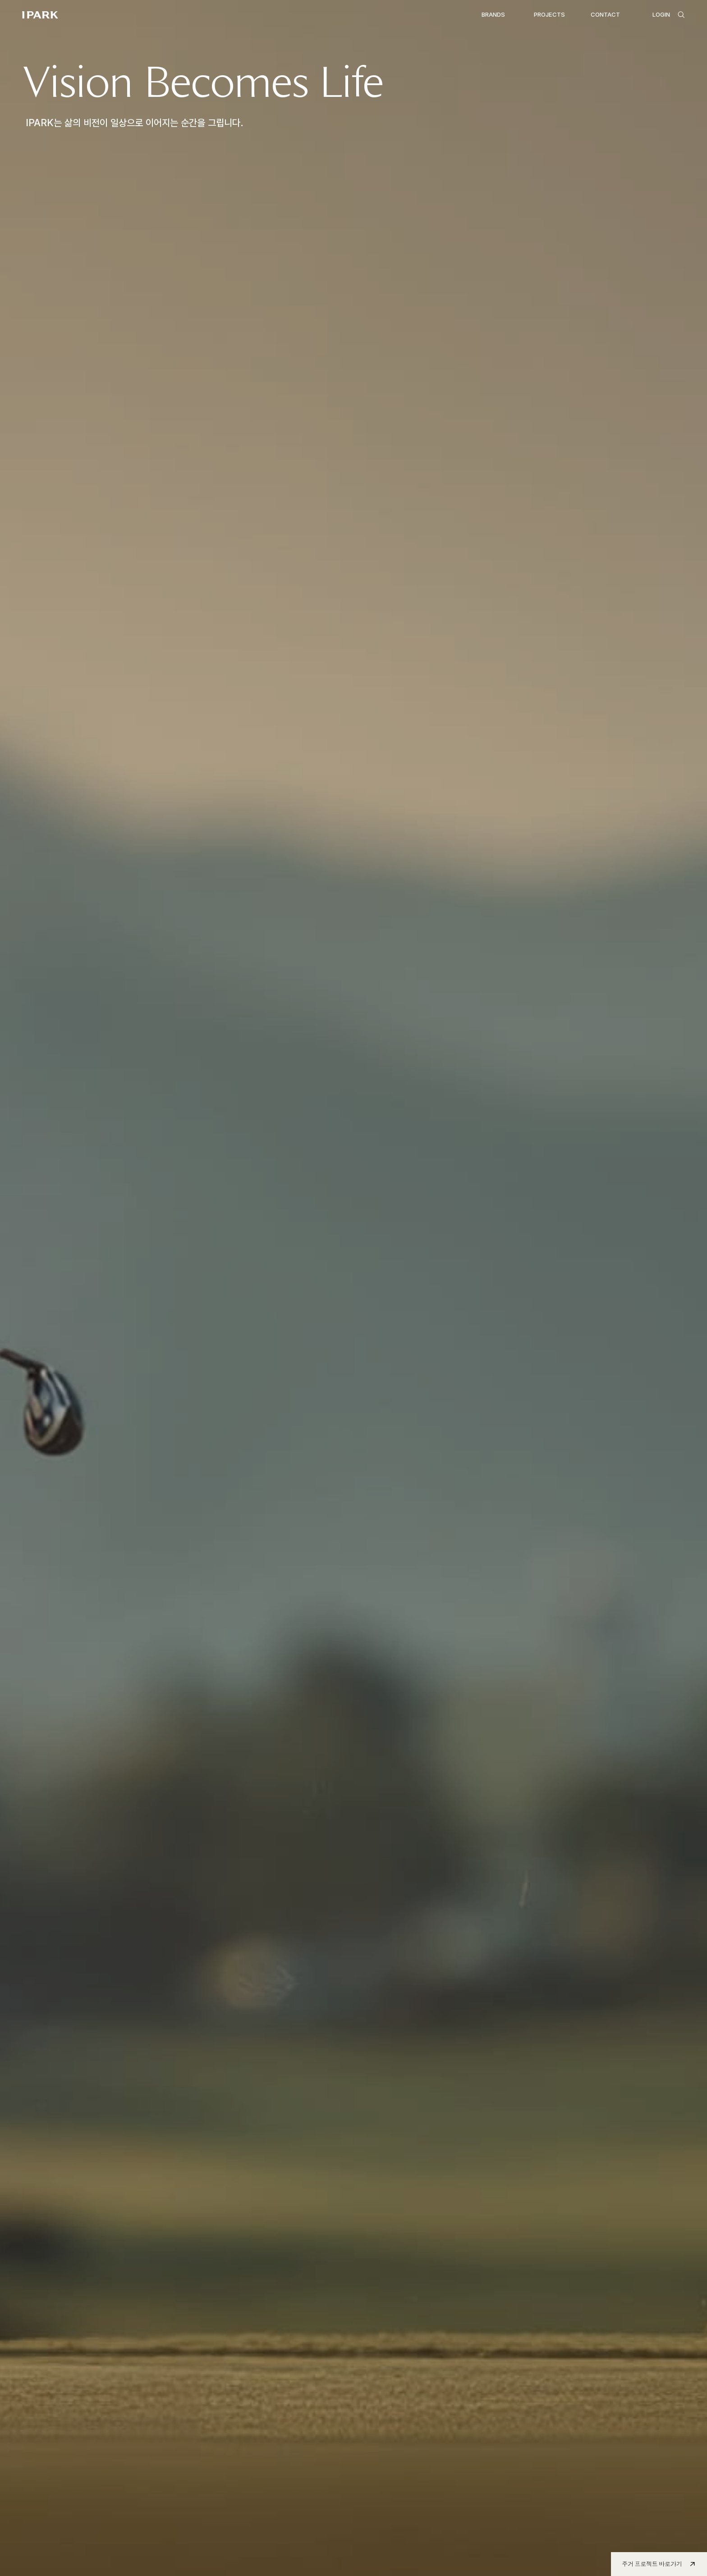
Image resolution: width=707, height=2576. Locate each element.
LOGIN (661, 14)
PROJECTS (549, 14)
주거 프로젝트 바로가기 (652, 2563)
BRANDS (493, 14)
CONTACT (605, 14)
